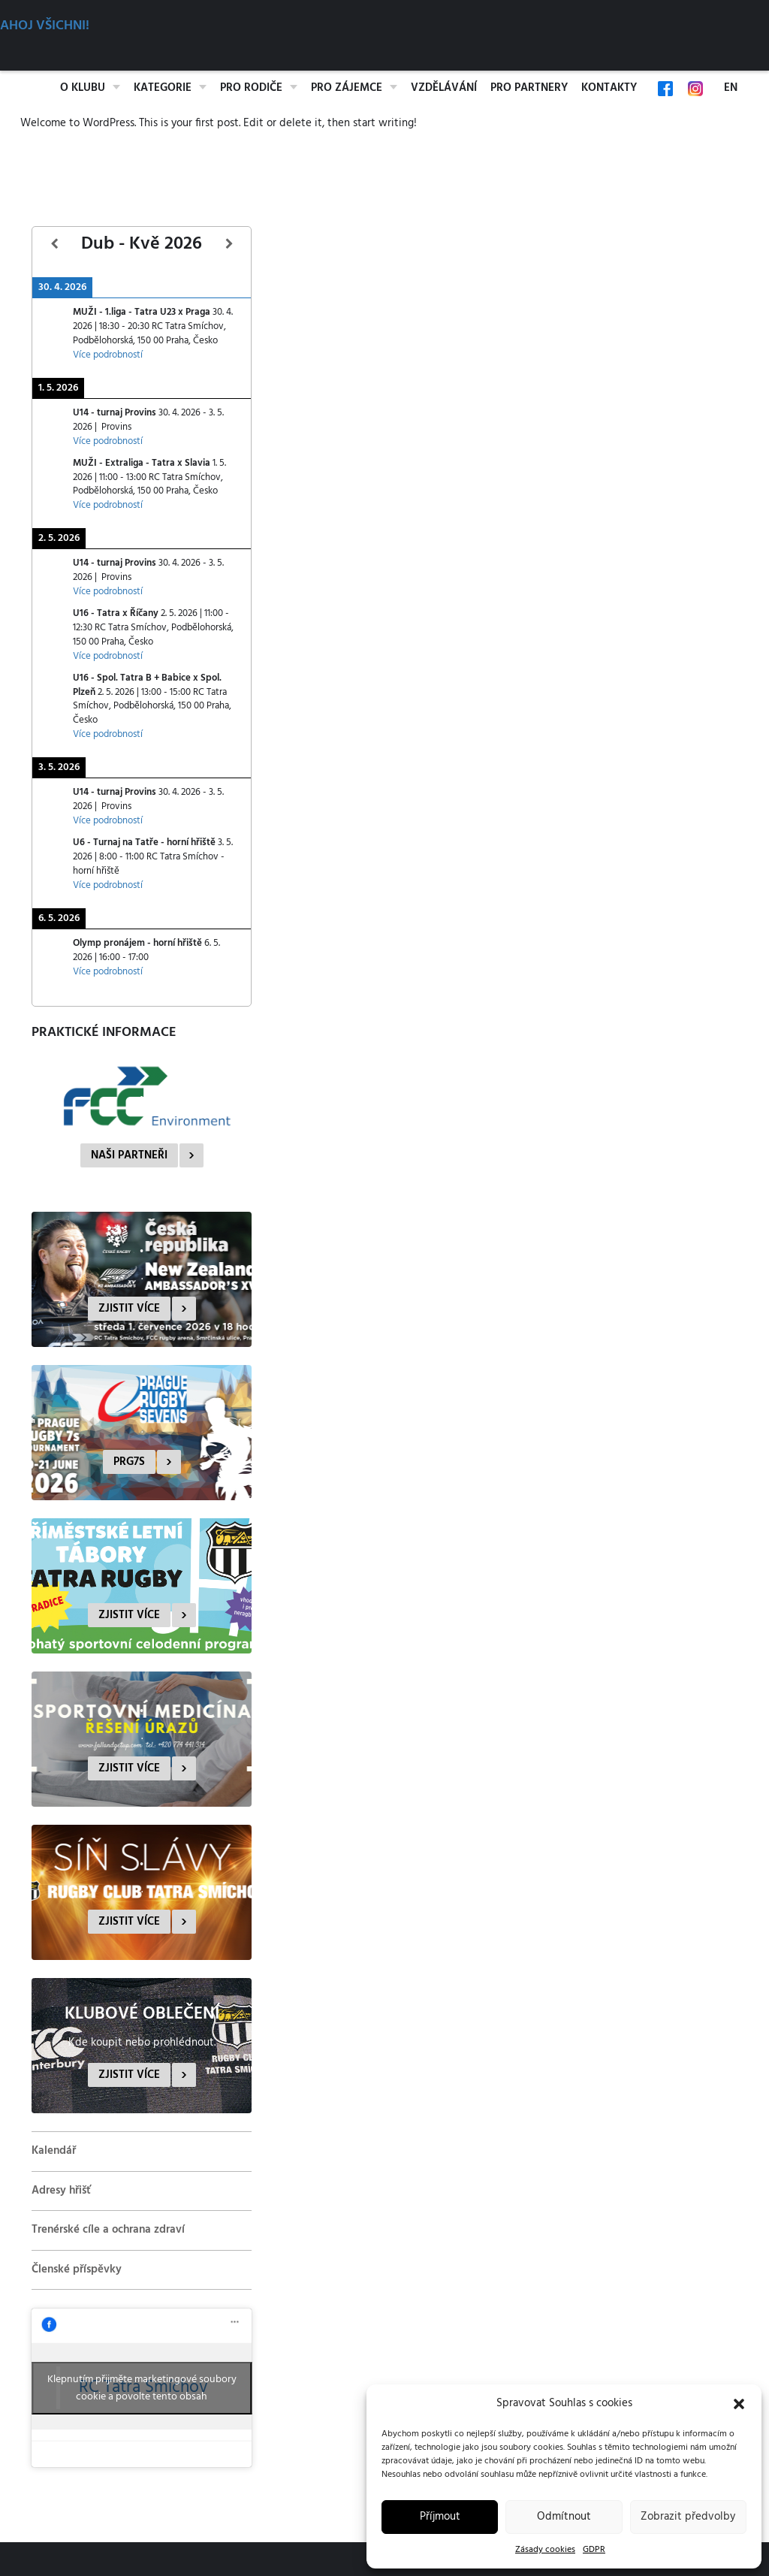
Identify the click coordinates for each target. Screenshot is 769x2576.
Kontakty (609, 88)
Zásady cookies (545, 2549)
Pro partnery (529, 88)
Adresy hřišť (61, 2191)
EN (730, 88)
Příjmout (440, 2517)
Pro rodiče (251, 88)
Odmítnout (564, 2517)
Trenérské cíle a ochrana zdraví (108, 2230)
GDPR (594, 2549)
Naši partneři (129, 1155)
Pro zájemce (346, 88)
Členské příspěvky (77, 2269)
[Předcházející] (54, 244)
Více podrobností (108, 355)
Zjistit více (129, 1309)
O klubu (82, 88)
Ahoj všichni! (44, 26)
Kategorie (162, 88)
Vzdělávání (444, 88)
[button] (738, 2403)
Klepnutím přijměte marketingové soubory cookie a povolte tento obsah (142, 2388)
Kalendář (54, 2151)
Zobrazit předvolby (688, 2517)
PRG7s (129, 1462)
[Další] (229, 244)
